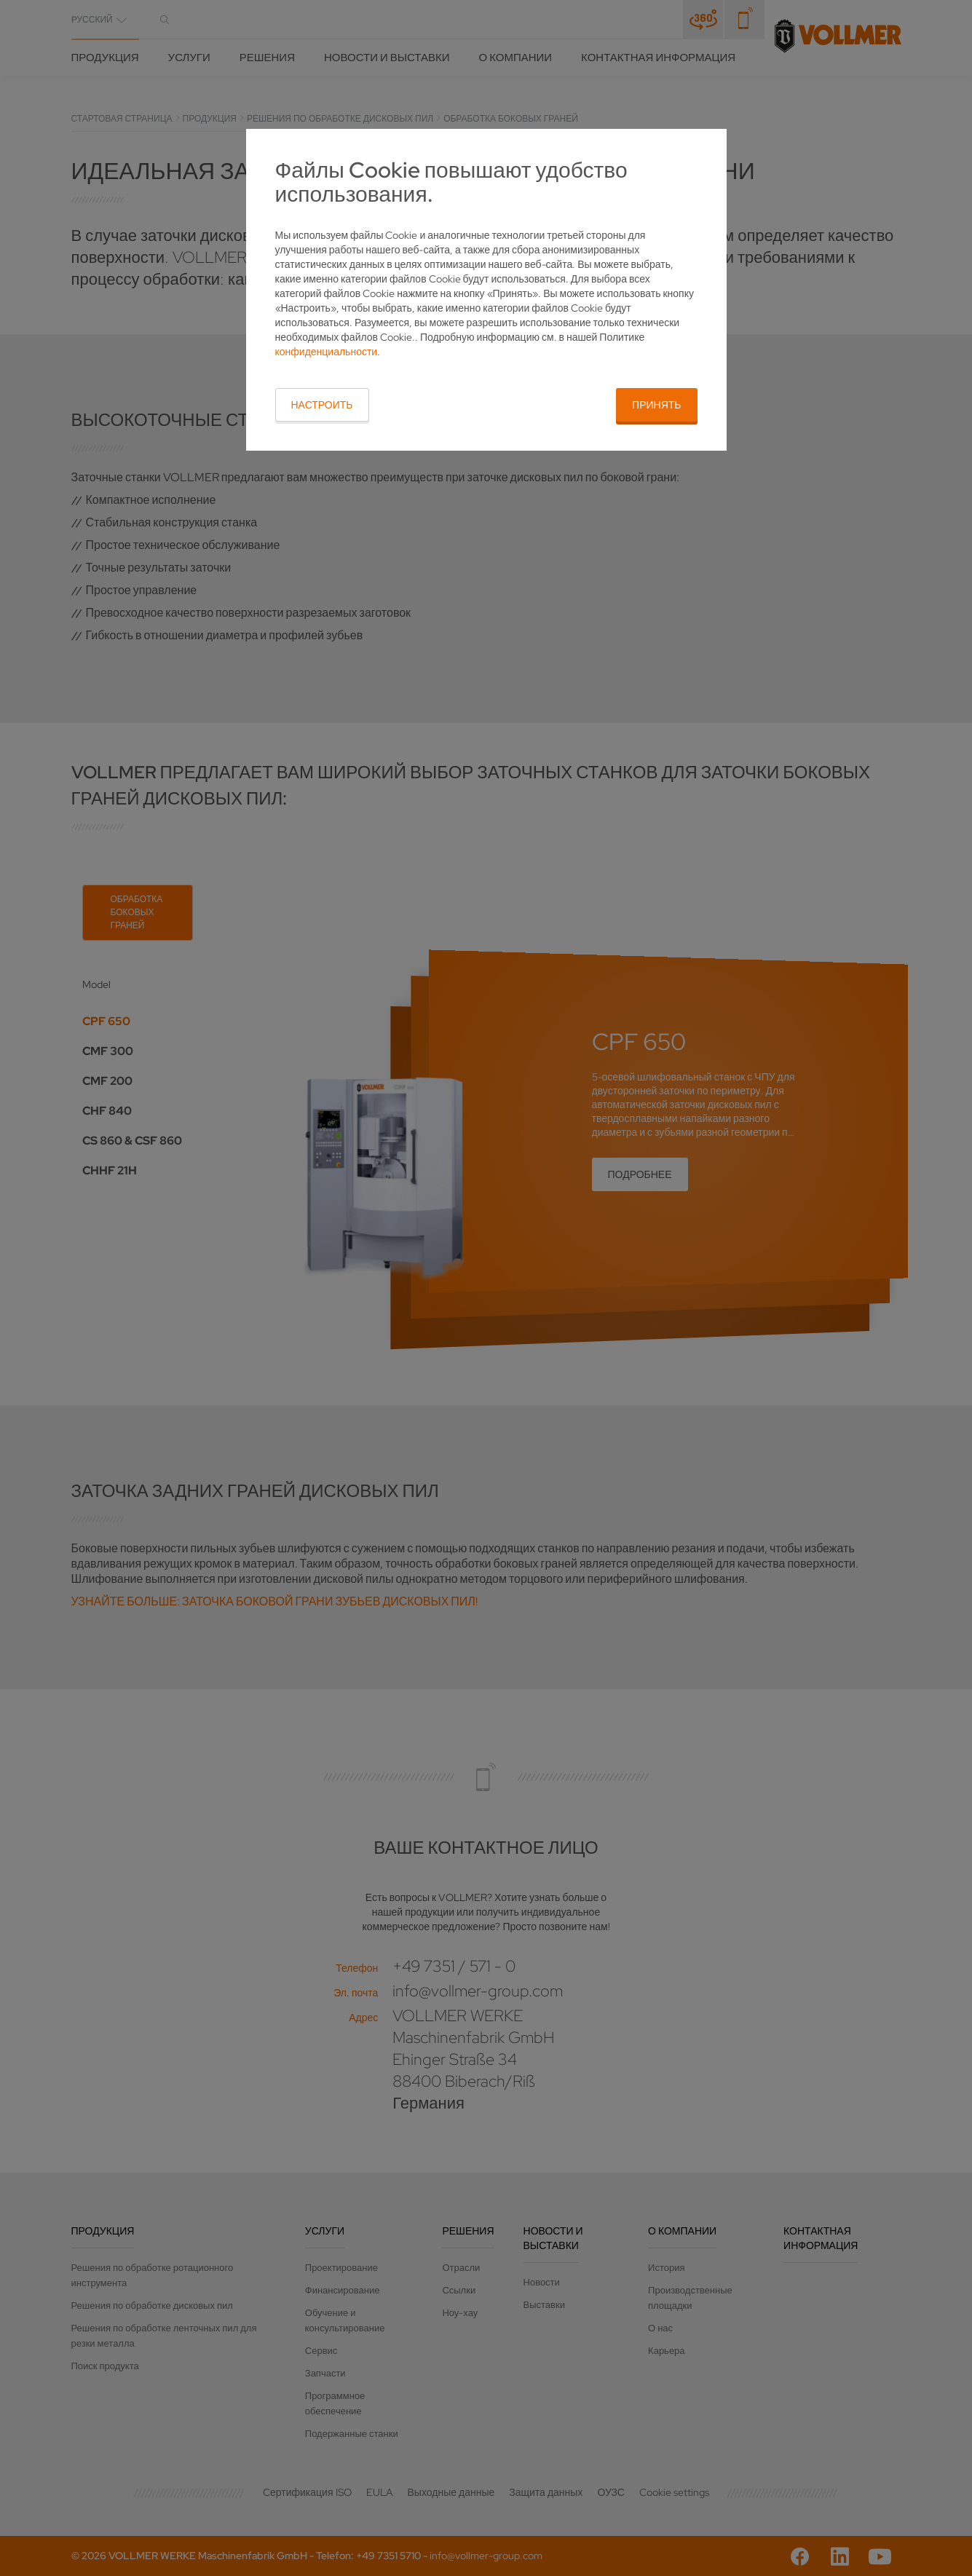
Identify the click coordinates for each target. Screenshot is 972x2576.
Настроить (322, 404)
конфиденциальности (326, 351)
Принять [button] (656, 404)
